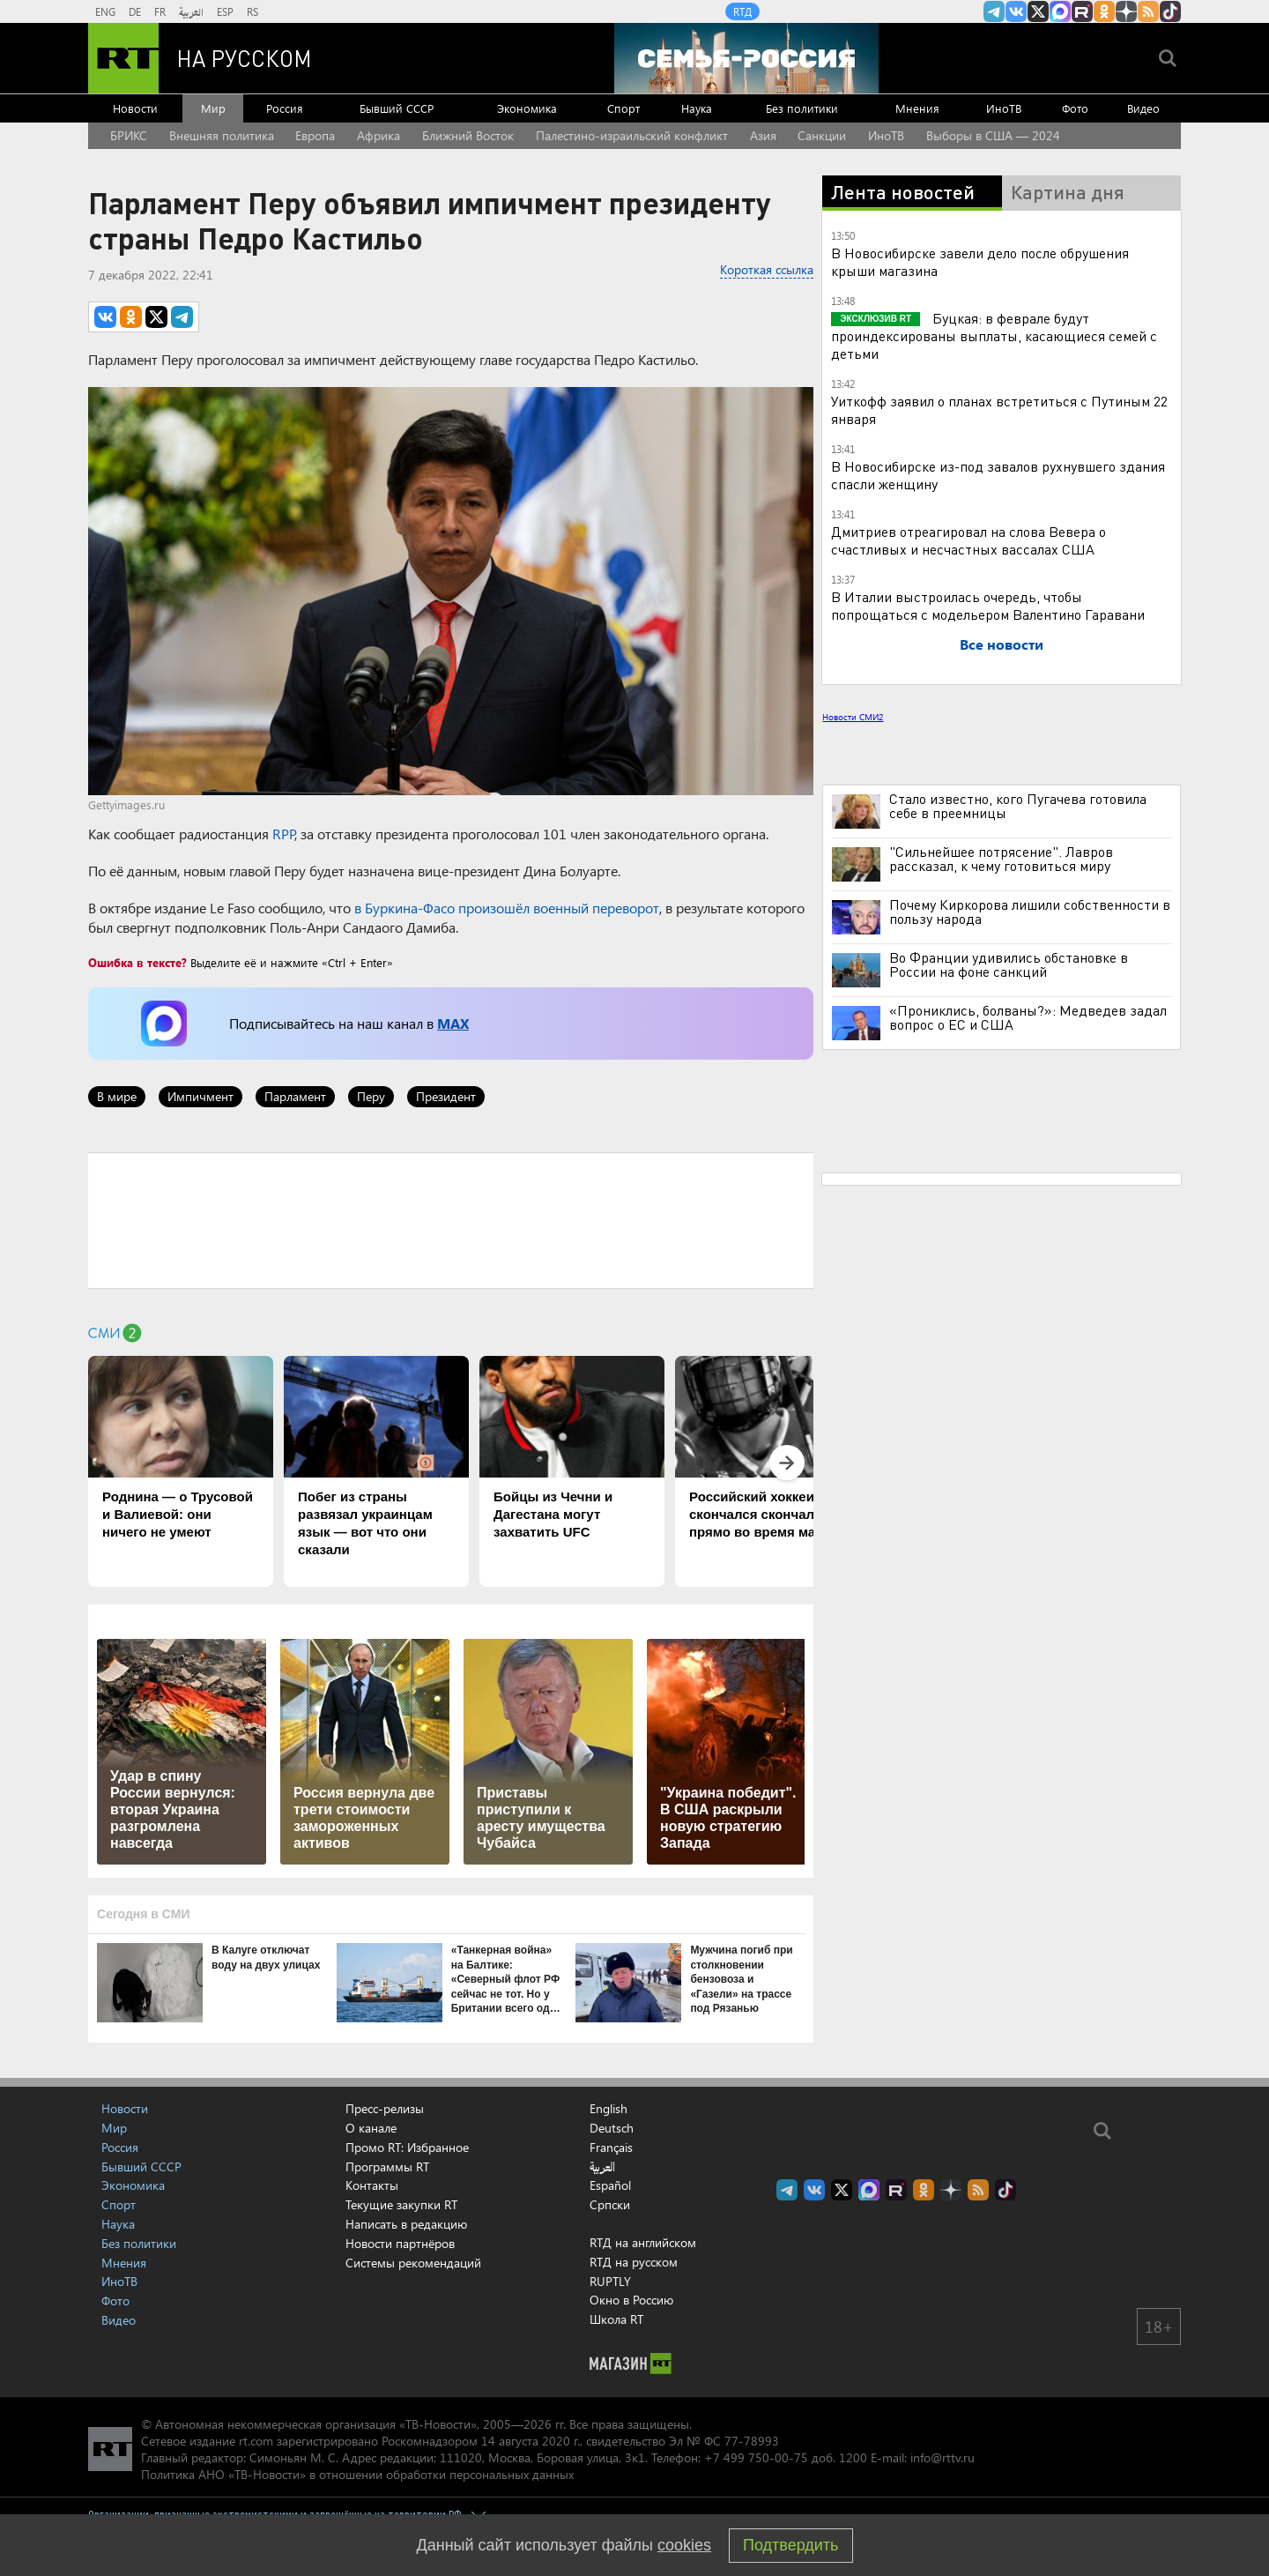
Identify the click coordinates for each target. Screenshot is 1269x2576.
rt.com (256, 2440)
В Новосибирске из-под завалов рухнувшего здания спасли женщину (998, 475)
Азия (763, 135)
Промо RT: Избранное (407, 2147)
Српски (610, 2204)
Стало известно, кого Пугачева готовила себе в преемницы (1018, 806)
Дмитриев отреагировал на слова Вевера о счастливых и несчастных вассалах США (968, 540)
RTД (742, 11)
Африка (378, 135)
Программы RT (387, 2166)
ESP (225, 11)
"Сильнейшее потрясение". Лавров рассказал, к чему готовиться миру (1001, 859)
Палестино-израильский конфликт (632, 135)
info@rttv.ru (942, 2457)
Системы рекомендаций (413, 2262)
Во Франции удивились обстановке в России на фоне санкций (1008, 964)
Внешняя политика (221, 135)
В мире (117, 1096)
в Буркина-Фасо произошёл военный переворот (506, 907)
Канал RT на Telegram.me (994, 11)
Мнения (917, 108)
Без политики (802, 108)
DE (135, 11)
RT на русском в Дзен (1126, 11)
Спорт (623, 108)
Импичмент (200, 1096)
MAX (453, 1023)
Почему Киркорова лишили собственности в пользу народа (1029, 911)
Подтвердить (790, 2545)
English (608, 2108)
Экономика (527, 108)
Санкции (822, 135)
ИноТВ (1003, 108)
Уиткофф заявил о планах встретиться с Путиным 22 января (999, 409)
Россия (284, 108)
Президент (446, 1096)
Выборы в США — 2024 (993, 135)
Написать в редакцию (406, 2223)
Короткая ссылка (766, 269)
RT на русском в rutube (1082, 11)
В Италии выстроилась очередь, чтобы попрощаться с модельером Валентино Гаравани (988, 605)
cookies (684, 2545)
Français (611, 2147)
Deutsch (612, 2128)
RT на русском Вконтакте (1016, 11)
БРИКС (128, 135)
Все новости (1001, 644)
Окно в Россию (631, 2299)
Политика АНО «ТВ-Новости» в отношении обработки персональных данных (357, 2474)
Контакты (371, 2185)
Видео (1143, 108)
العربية (191, 11)
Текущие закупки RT (401, 2204)
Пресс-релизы (384, 2108)
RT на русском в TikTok (1170, 11)
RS (252, 11)
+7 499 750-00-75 (756, 2457)
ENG (105, 11)
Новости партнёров (400, 2243)
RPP (283, 833)
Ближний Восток (468, 135)
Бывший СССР (397, 108)
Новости (135, 108)
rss (1148, 11)
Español (610, 2185)
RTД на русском (634, 2261)
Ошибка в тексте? (137, 962)
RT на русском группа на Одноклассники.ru (1104, 11)
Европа (315, 135)
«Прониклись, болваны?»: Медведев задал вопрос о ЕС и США (1028, 1017)
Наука (696, 108)
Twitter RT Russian (1038, 11)
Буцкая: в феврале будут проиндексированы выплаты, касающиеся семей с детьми (994, 335)
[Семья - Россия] (746, 58)
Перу (371, 1096)
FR (160, 11)
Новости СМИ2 (852, 717)
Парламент (295, 1096)
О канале (371, 2127)
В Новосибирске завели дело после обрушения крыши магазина (980, 261)
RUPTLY (610, 2281)
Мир (213, 108)
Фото (1075, 108)
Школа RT (616, 2319)
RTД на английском (643, 2242)
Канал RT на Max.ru (1060, 11)
